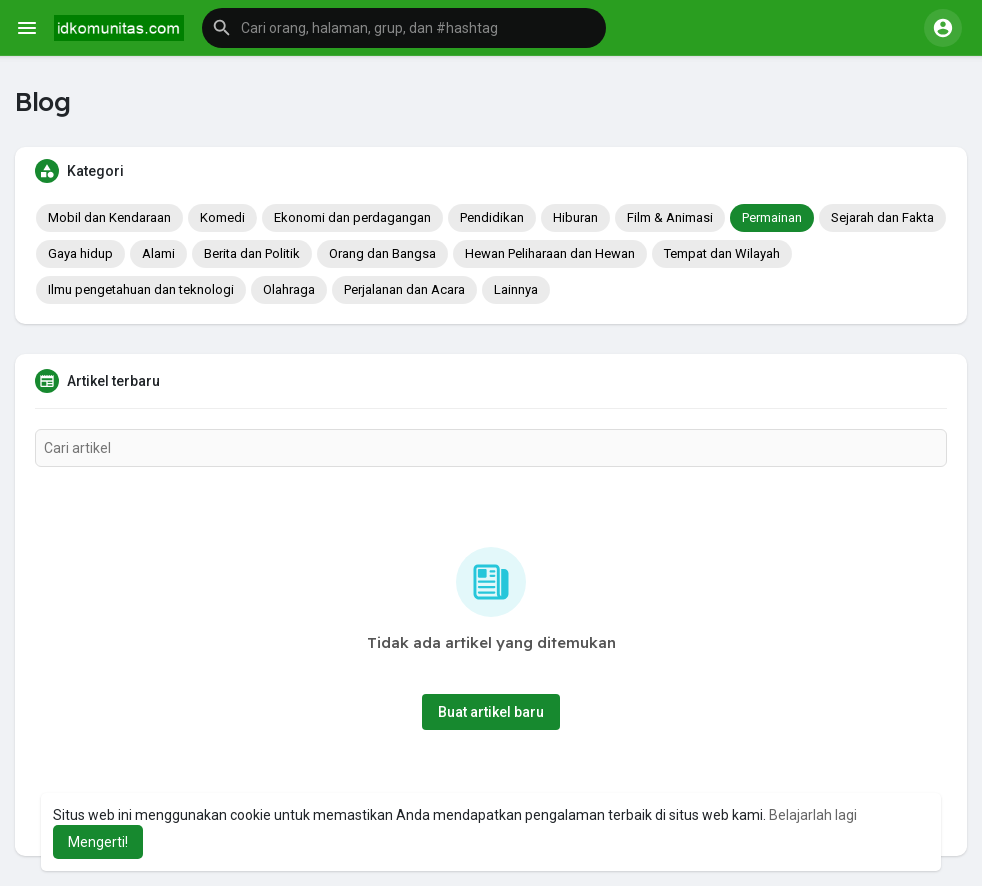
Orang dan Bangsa (382, 253)
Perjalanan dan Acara (404, 289)
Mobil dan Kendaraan (109, 217)
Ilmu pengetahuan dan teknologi (141, 289)
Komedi (222, 217)
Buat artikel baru (491, 712)
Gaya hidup (80, 253)
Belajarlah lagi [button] (813, 815)
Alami (158, 253)
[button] (404, 28)
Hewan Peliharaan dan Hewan (550, 253)
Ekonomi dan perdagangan (352, 217)
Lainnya (516, 289)
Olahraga (289, 289)
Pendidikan (492, 217)
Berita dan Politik (252, 253)
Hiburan (575, 217)
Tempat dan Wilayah (722, 253)
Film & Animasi (670, 217)
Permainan (772, 217)
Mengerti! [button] (98, 842)
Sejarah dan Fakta (882, 217)
